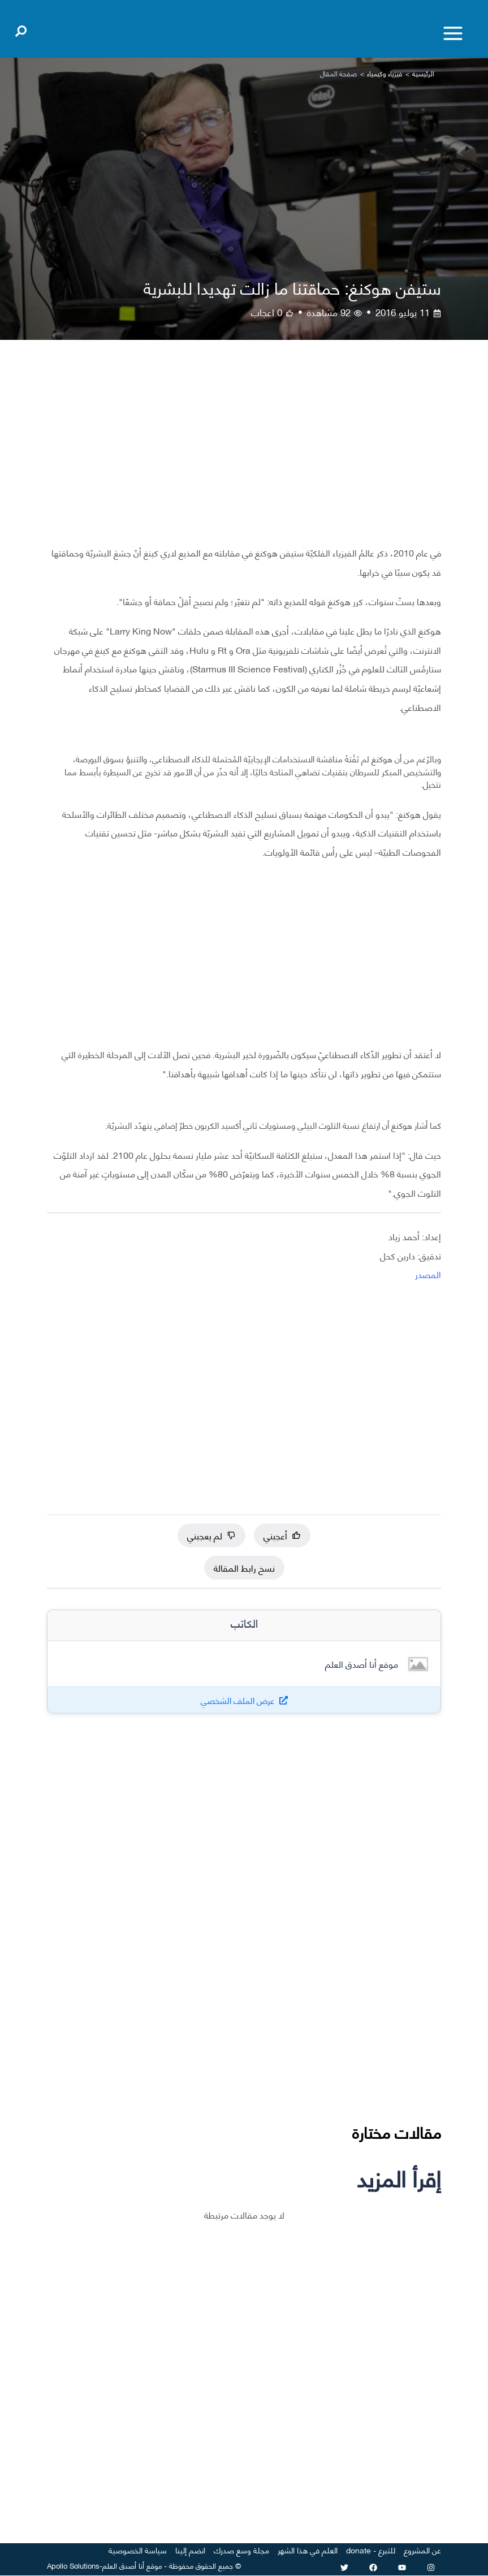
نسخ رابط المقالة (244, 1567)
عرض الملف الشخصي (238, 1700)
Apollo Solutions (73, 2565)
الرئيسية (423, 73)
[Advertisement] (243, 451)
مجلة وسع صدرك (241, 2550)
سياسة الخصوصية (138, 2550)
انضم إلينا (190, 2550)
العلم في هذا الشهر (308, 2550)
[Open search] (21, 29)
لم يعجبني (211, 1535)
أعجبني (282, 1535)
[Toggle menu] (453, 33)
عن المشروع (422, 2550)
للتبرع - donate (370, 2550)
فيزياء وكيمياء (384, 73)
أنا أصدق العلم (123, 2565)
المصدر (428, 1274)
